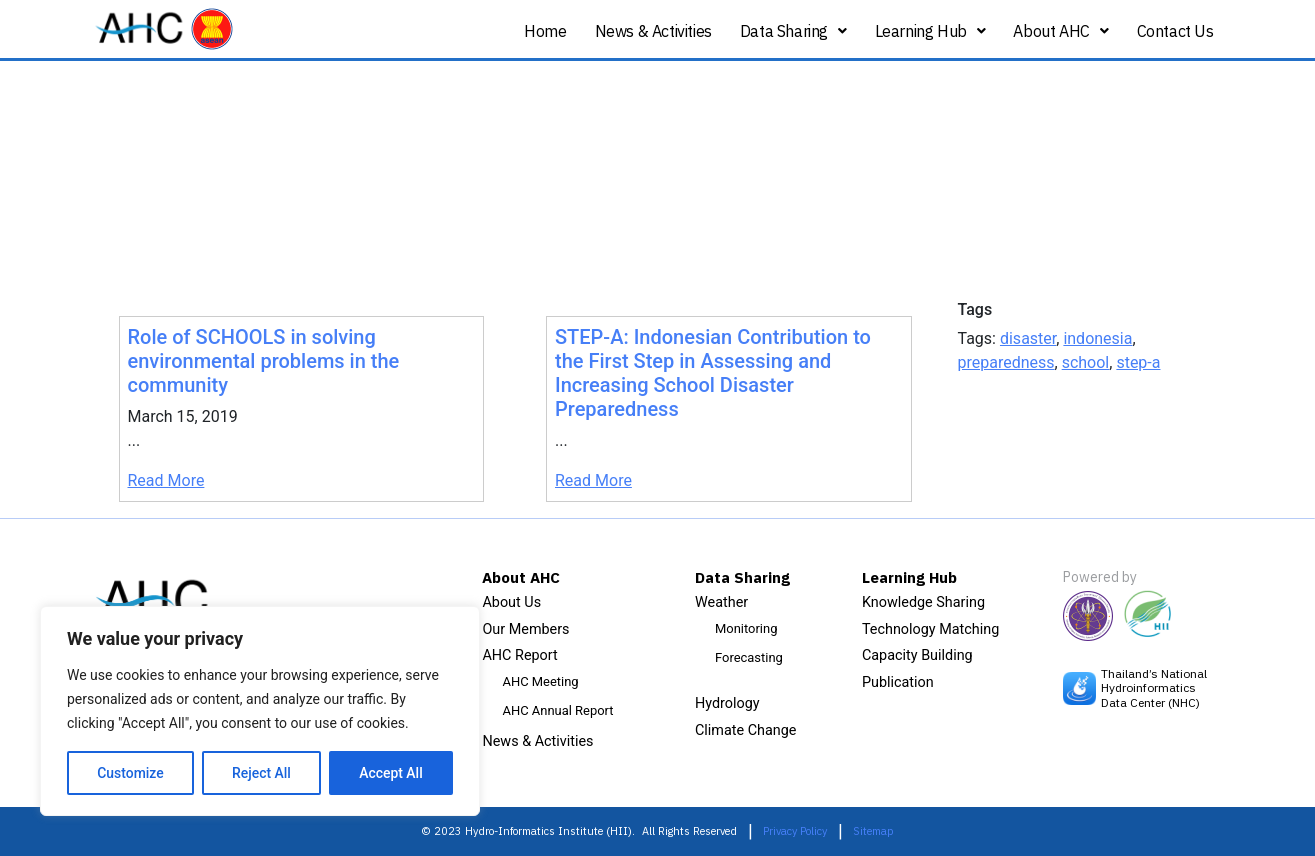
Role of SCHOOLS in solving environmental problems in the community (264, 361)
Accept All (391, 773)
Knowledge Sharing (923, 602)
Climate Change (746, 730)
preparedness (1006, 362)
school (1086, 362)
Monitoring (746, 628)
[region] (260, 711)
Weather (721, 602)
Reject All (261, 773)
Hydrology (727, 703)
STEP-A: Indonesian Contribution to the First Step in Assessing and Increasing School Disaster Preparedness (713, 373)
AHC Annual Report (557, 710)
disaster (1028, 338)
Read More (166, 480)
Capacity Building (917, 655)
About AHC (1060, 31)
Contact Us (1175, 31)
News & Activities (653, 31)
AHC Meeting (540, 681)
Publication (898, 682)
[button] (793, 31)
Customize (130, 773)
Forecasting (749, 657)
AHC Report (519, 655)
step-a (1138, 362)
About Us (511, 602)
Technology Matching (930, 629)
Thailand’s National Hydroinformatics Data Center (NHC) (1154, 688)
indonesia (1097, 338)
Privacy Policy (795, 831)
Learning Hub (930, 31)
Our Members (525, 629)
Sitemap (873, 831)
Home (545, 31)
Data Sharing (793, 31)
